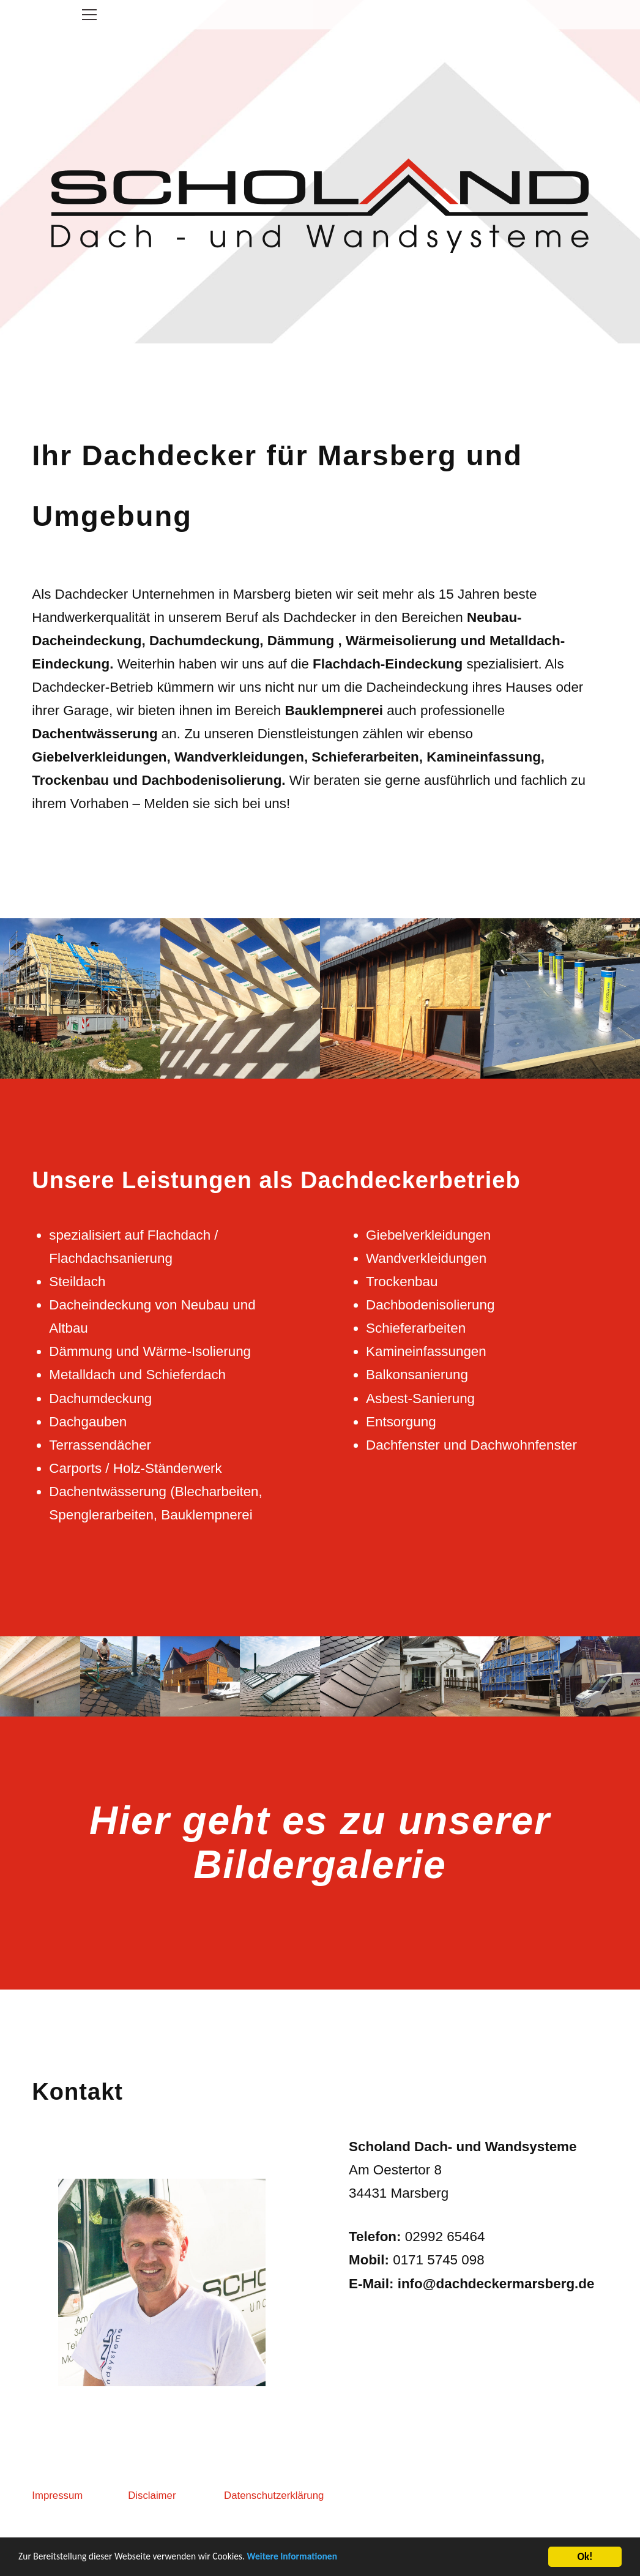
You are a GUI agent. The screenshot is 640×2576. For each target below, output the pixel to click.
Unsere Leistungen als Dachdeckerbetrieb (276, 1248)
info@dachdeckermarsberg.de (496, 2351)
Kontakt (77, 2160)
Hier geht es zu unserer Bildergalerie (320, 1911)
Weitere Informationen (318, 2559)
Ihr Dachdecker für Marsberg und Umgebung (277, 553)
